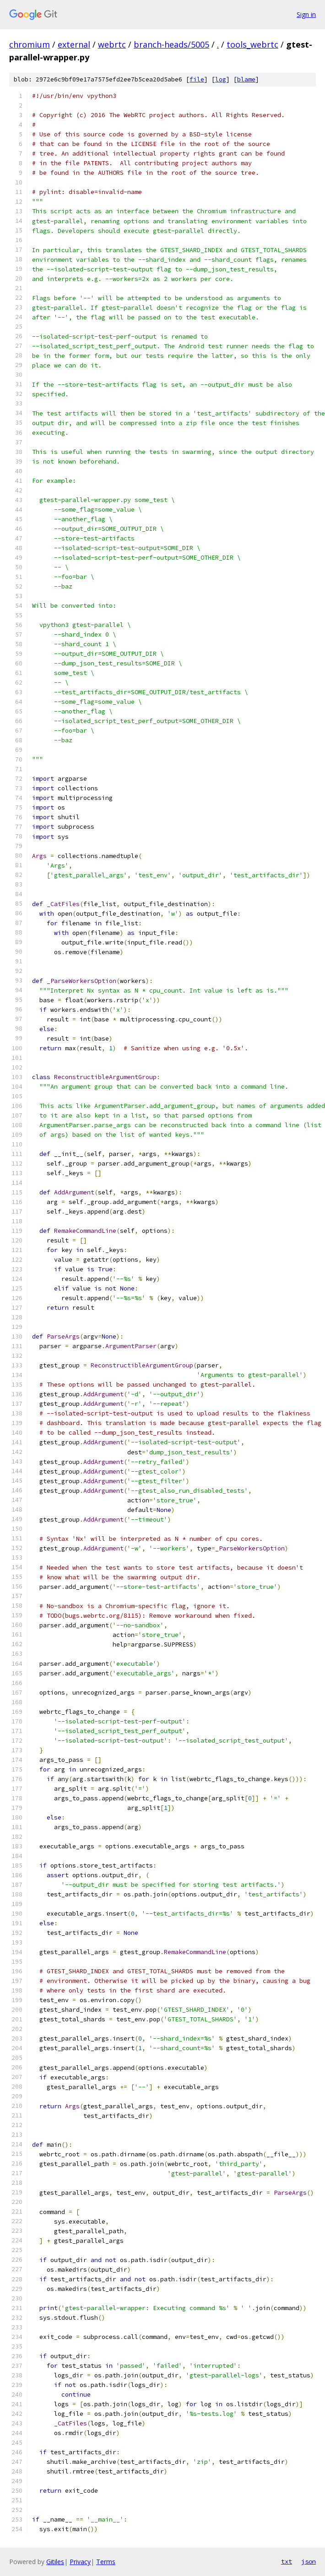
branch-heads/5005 (171, 44)
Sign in (306, 14)
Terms (105, 2561)
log (220, 79)
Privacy (80, 2561)
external (74, 44)
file (197, 79)
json (308, 2561)
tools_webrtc (252, 44)
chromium (29, 44)
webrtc (112, 44)
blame (246, 79)
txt (286, 2561)
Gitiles (55, 2561)
